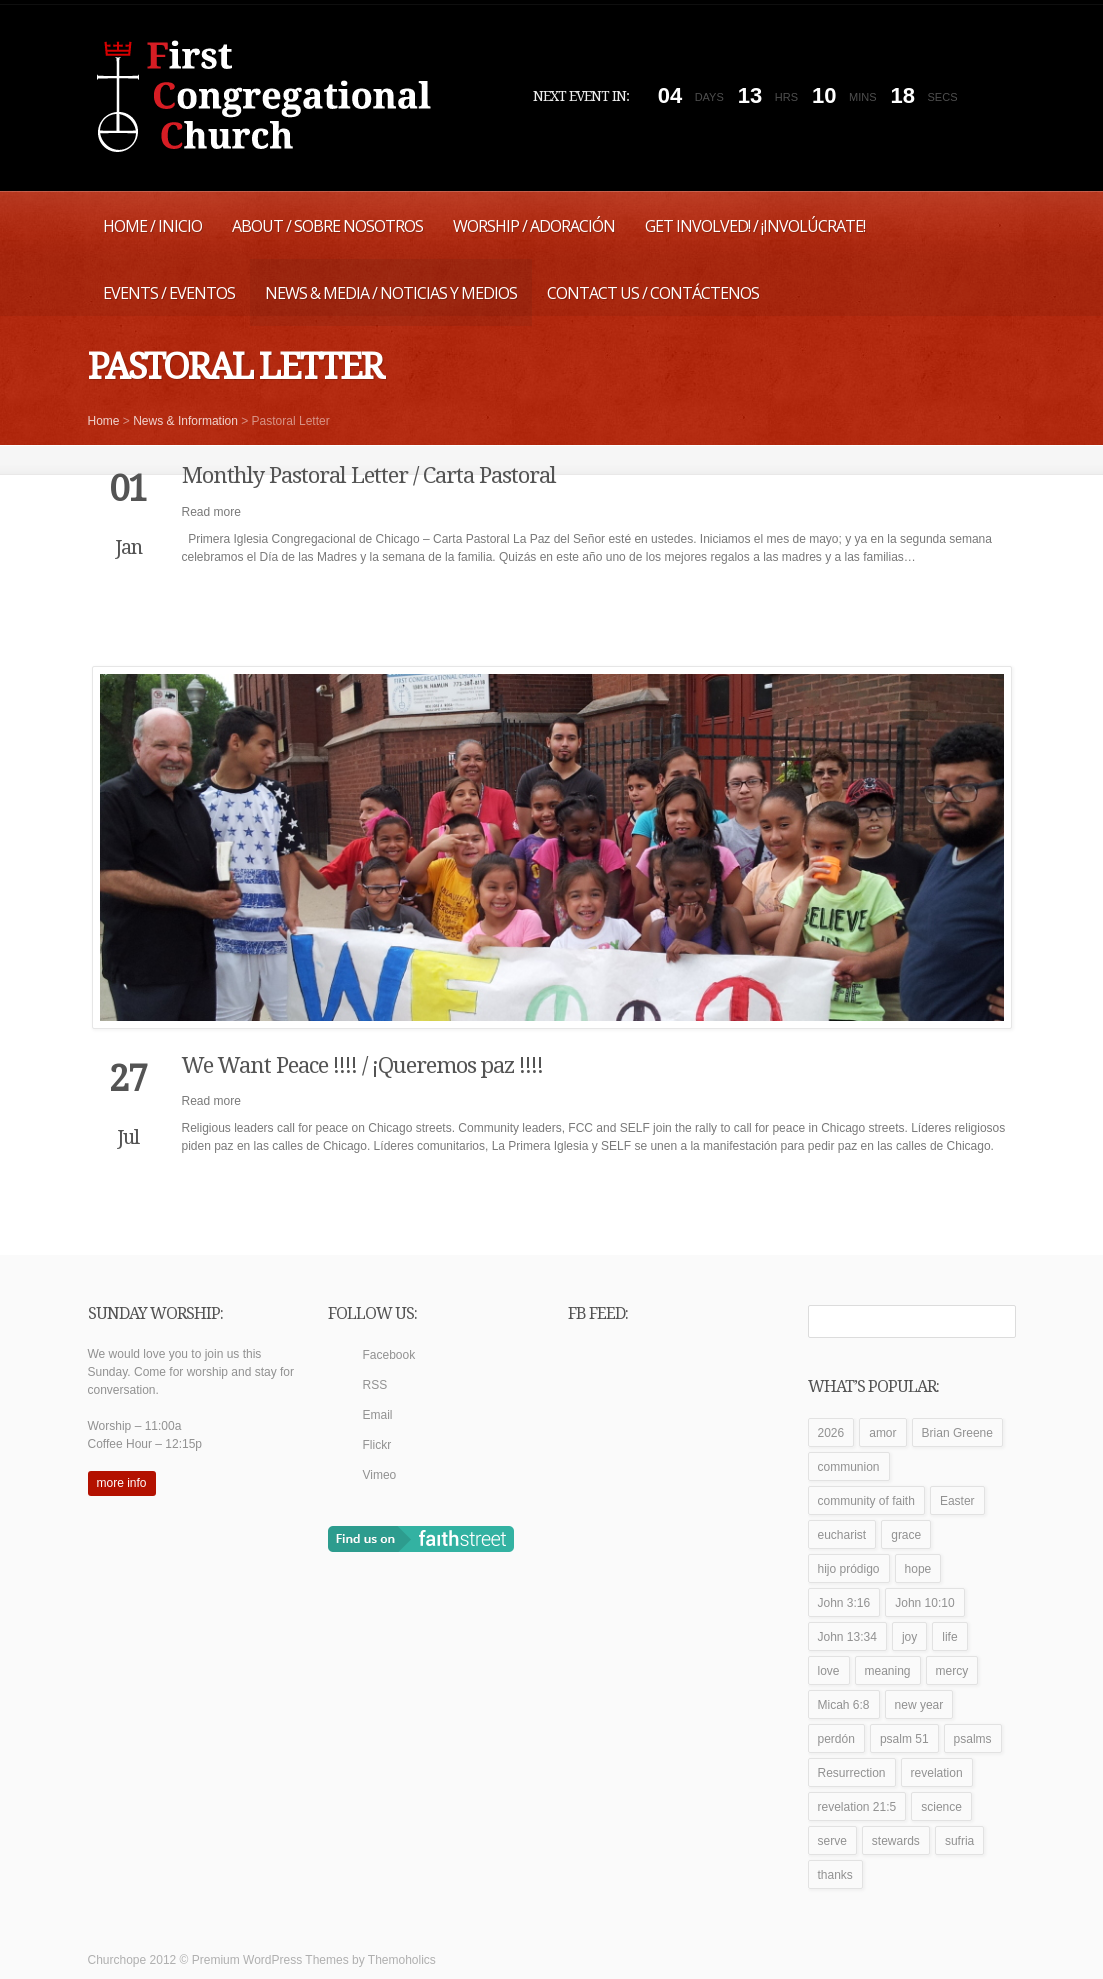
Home (104, 421)
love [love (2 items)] (829, 1671)
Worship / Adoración (534, 226)
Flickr (377, 1445)
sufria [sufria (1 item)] (959, 1841)
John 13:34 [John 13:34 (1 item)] (847, 1637)
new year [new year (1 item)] (919, 1705)
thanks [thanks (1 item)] (835, 1875)
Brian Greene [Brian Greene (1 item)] (957, 1433)
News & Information (185, 421)
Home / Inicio (152, 226)
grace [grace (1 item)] (906, 1535)
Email (378, 1415)
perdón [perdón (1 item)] (836, 1739)
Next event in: (581, 96)
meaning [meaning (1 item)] (888, 1671)
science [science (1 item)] (941, 1807)
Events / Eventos (169, 293)
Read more (211, 512)
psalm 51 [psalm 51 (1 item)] (904, 1739)
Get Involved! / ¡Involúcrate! (755, 226)
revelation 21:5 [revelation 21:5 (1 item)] (857, 1807)
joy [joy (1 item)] (909, 1637)
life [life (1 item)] (949, 1637)
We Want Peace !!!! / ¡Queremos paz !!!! (362, 1065)
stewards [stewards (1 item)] (896, 1841)
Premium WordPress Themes (270, 1960)
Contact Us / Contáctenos (653, 293)
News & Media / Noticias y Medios (391, 293)
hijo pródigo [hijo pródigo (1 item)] (849, 1569)
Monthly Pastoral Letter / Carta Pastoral (369, 475)
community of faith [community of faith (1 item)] (866, 1501)
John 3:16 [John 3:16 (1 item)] (844, 1603)
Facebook (389, 1355)
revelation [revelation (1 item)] (937, 1773)
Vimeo (380, 1475)
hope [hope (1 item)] (918, 1569)
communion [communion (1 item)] (849, 1467)
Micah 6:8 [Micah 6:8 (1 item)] (844, 1705)
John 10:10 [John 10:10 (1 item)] (924, 1603)
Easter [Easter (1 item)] (957, 1501)
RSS (375, 1385)
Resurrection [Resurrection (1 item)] (852, 1773)
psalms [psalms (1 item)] (973, 1739)
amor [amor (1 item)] (882, 1433)
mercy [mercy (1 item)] (952, 1671)
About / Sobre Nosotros (327, 226)
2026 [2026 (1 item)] (831, 1433)
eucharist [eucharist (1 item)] (842, 1535)
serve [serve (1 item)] (832, 1841)
